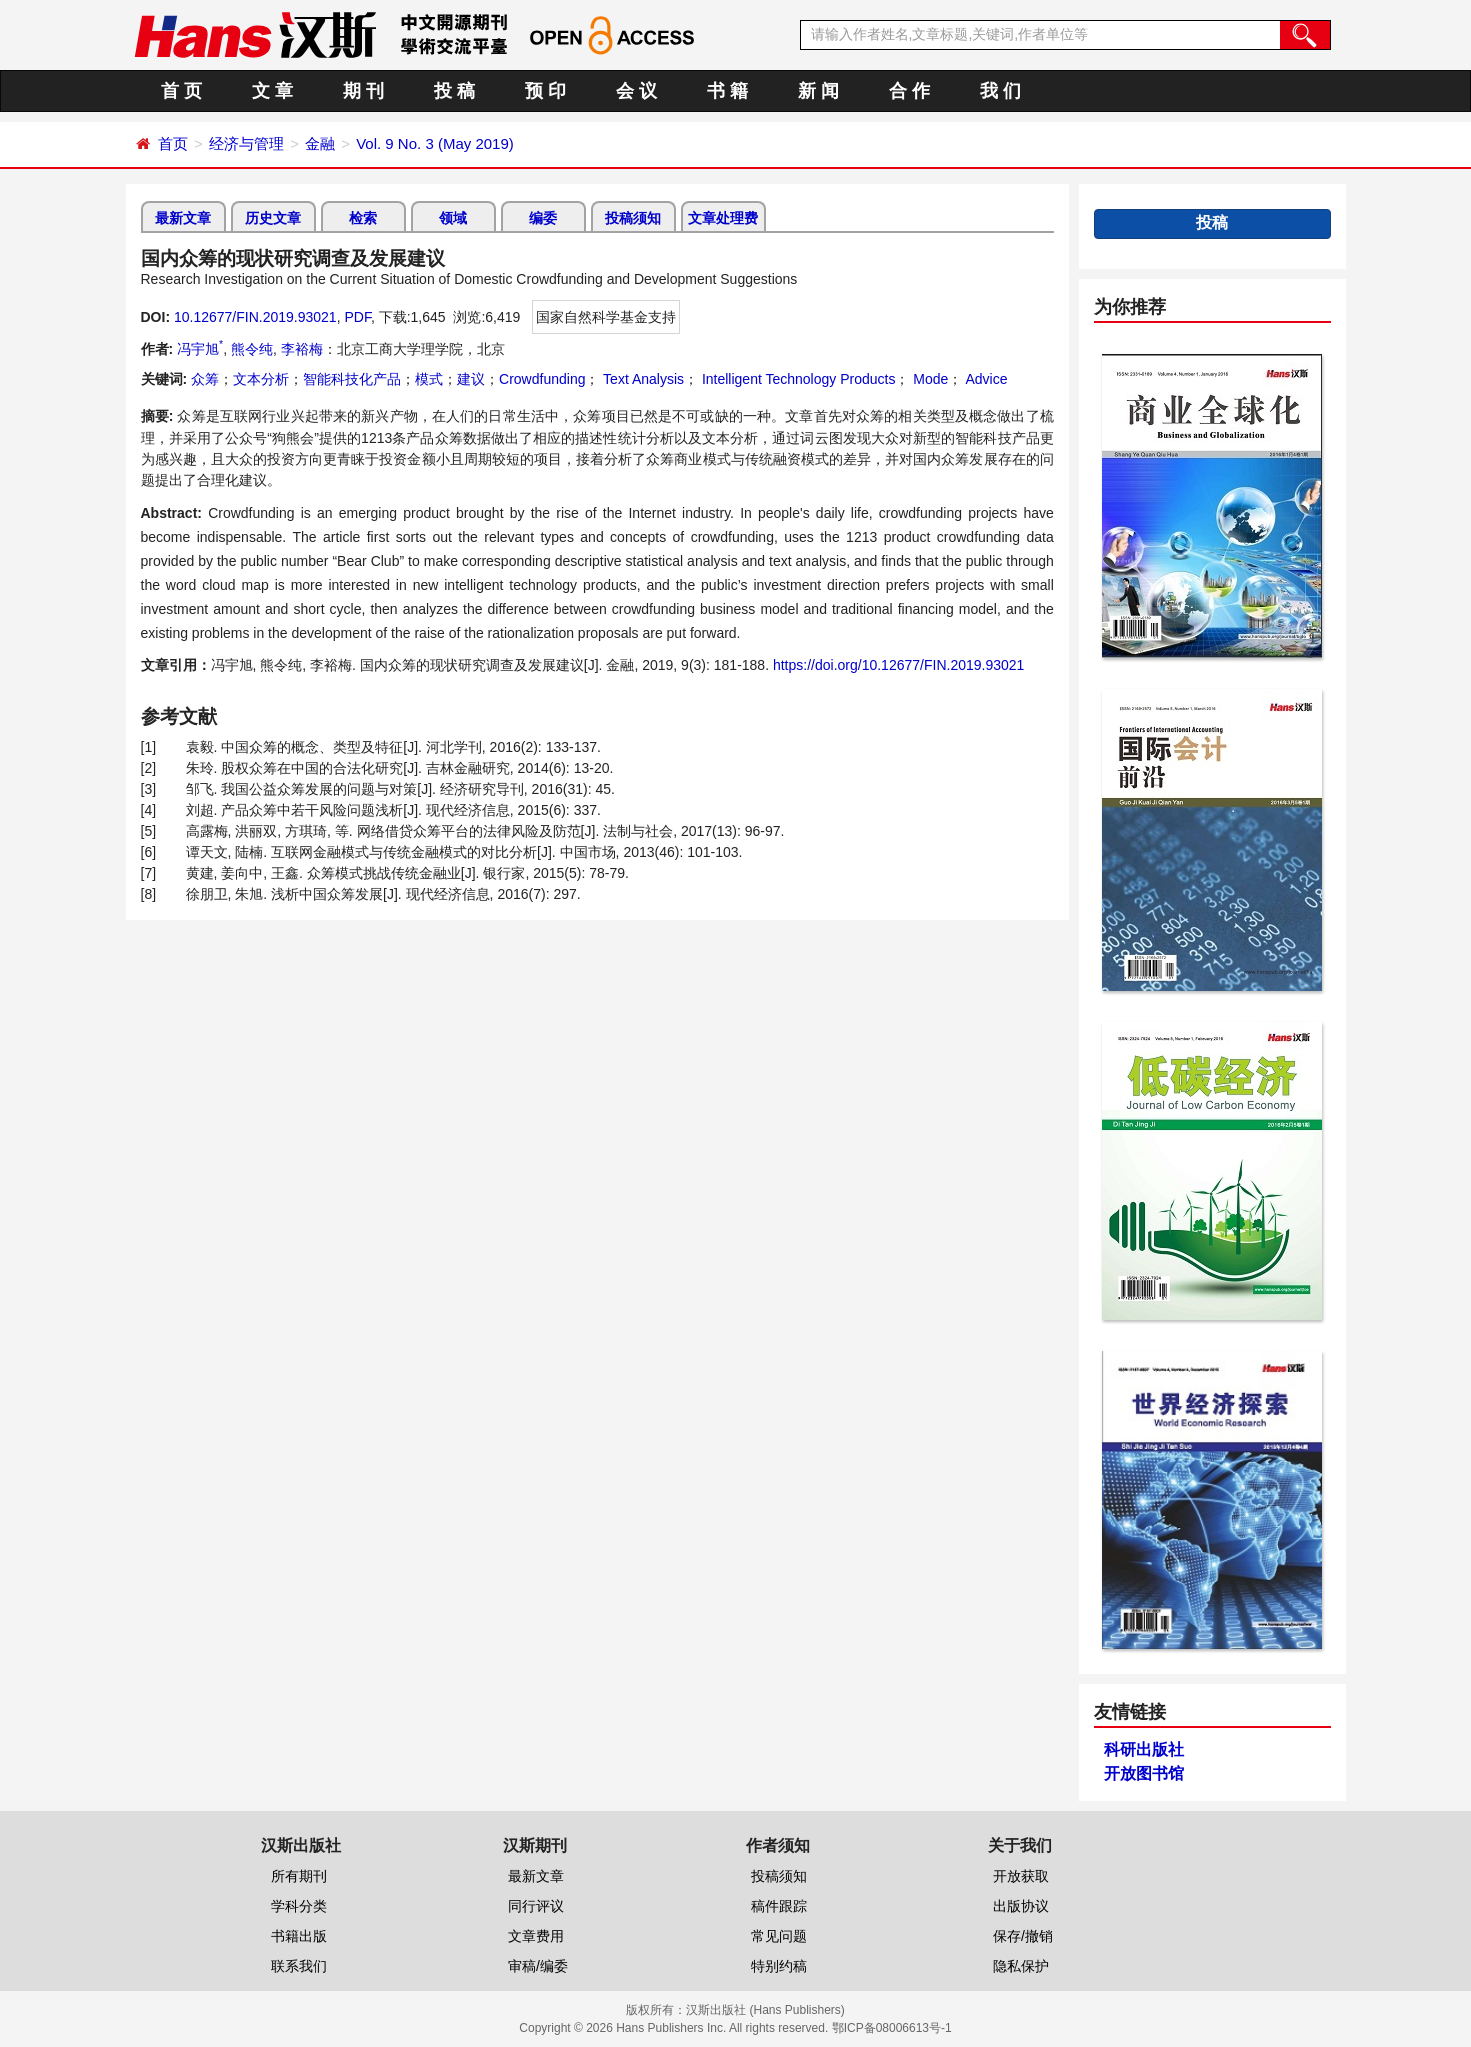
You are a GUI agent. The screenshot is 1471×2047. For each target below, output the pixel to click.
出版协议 (1021, 1906)
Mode (928, 379)
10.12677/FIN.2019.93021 (255, 317)
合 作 (909, 91)
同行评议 (536, 1906)
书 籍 (727, 91)
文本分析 (261, 379)
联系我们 (299, 1966)
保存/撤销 (1023, 1936)
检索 (363, 218)
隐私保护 (1021, 1966)
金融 (320, 143)
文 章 (272, 91)
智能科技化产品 (352, 379)
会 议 (636, 91)
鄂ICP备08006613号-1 (892, 2028)
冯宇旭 (200, 349)
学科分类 (299, 1906)
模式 (429, 379)
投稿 (1212, 222)
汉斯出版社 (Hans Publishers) (765, 2010)
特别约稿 (779, 1966)
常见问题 (779, 1936)
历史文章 (273, 218)
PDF (357, 317)
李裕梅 (302, 349)
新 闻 (818, 91)
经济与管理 (246, 143)
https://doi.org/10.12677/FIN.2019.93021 (898, 665)
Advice (984, 379)
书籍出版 (299, 1936)
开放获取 (1021, 1876)
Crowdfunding (542, 379)
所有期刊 (299, 1876)
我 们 (1000, 91)
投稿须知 (633, 218)
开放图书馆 (1144, 1773)
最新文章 (183, 218)
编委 (543, 218)
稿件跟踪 (779, 1906)
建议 (471, 379)
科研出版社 (1144, 1749)
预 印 (545, 91)
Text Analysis (641, 379)
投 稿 (454, 91)
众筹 (205, 379)
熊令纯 (252, 349)
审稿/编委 (538, 1966)
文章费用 (536, 1936)
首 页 (181, 91)
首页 (173, 143)
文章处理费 (723, 218)
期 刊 (363, 91)
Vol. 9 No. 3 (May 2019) (435, 143)
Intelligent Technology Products (796, 379)
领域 (453, 218)
